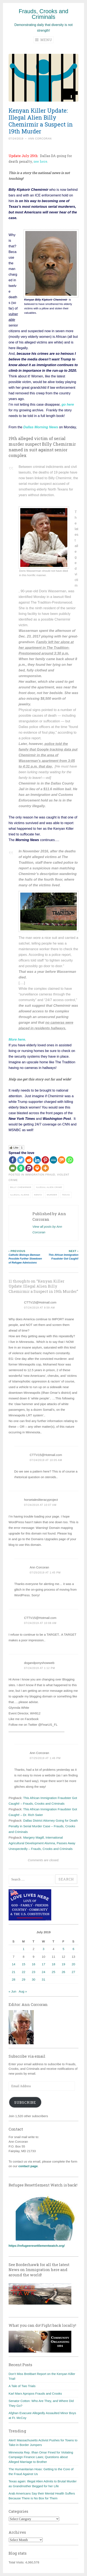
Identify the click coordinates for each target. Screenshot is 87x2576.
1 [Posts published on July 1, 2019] (23, 1949)
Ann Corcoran (40, 138)
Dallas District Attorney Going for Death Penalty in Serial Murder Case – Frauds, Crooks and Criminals (43, 1826)
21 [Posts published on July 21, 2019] (13, 1972)
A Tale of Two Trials (22, 2386)
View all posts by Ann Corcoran (47, 1229)
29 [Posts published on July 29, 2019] (23, 1979)
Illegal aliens (19, 1195)
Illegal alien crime (49, 1187)
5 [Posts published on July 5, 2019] (63, 1949)
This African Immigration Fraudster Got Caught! (61, 1254)
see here (40, 161)
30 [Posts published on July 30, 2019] (33, 1979)
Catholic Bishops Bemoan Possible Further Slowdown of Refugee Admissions (26, 1256)
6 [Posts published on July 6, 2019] (73, 1949)
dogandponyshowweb (39, 1663)
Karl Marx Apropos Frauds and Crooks (35, 2393)
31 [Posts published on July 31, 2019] (43, 1979)
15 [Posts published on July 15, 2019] (23, 1964)
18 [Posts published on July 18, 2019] (53, 1964)
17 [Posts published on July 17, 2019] (43, 1964)
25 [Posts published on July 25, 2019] (53, 1972)
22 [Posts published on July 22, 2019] (23, 1972)
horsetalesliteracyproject (41, 1499)
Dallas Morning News (40, 427)
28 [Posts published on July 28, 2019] (13, 1979)
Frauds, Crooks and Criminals (43, 14)
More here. (17, 1039)
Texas (66, 1195)
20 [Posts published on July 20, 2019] (73, 1964)
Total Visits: (17, 2562)
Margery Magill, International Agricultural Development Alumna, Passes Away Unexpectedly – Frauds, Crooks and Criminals (42, 1843)
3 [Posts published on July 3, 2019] (43, 1949)
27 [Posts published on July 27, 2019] (73, 1972)
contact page (28, 2166)
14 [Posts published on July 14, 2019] (13, 1964)
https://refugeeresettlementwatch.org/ (37, 2245)
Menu (43, 39)
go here (67, 404)
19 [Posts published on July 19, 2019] (63, 1964)
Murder (52, 1195)
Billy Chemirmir (20, 1187)
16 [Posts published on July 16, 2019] (33, 1964)
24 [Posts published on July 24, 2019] (43, 1972)
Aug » (23, 1991)
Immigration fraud (40, 1174)
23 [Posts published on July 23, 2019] (33, 1972)
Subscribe (25, 2102)
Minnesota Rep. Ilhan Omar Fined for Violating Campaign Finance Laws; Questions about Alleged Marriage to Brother (41, 2457)
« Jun (12, 1991)
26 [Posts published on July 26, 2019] (63, 1972)
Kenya (38, 1195)
